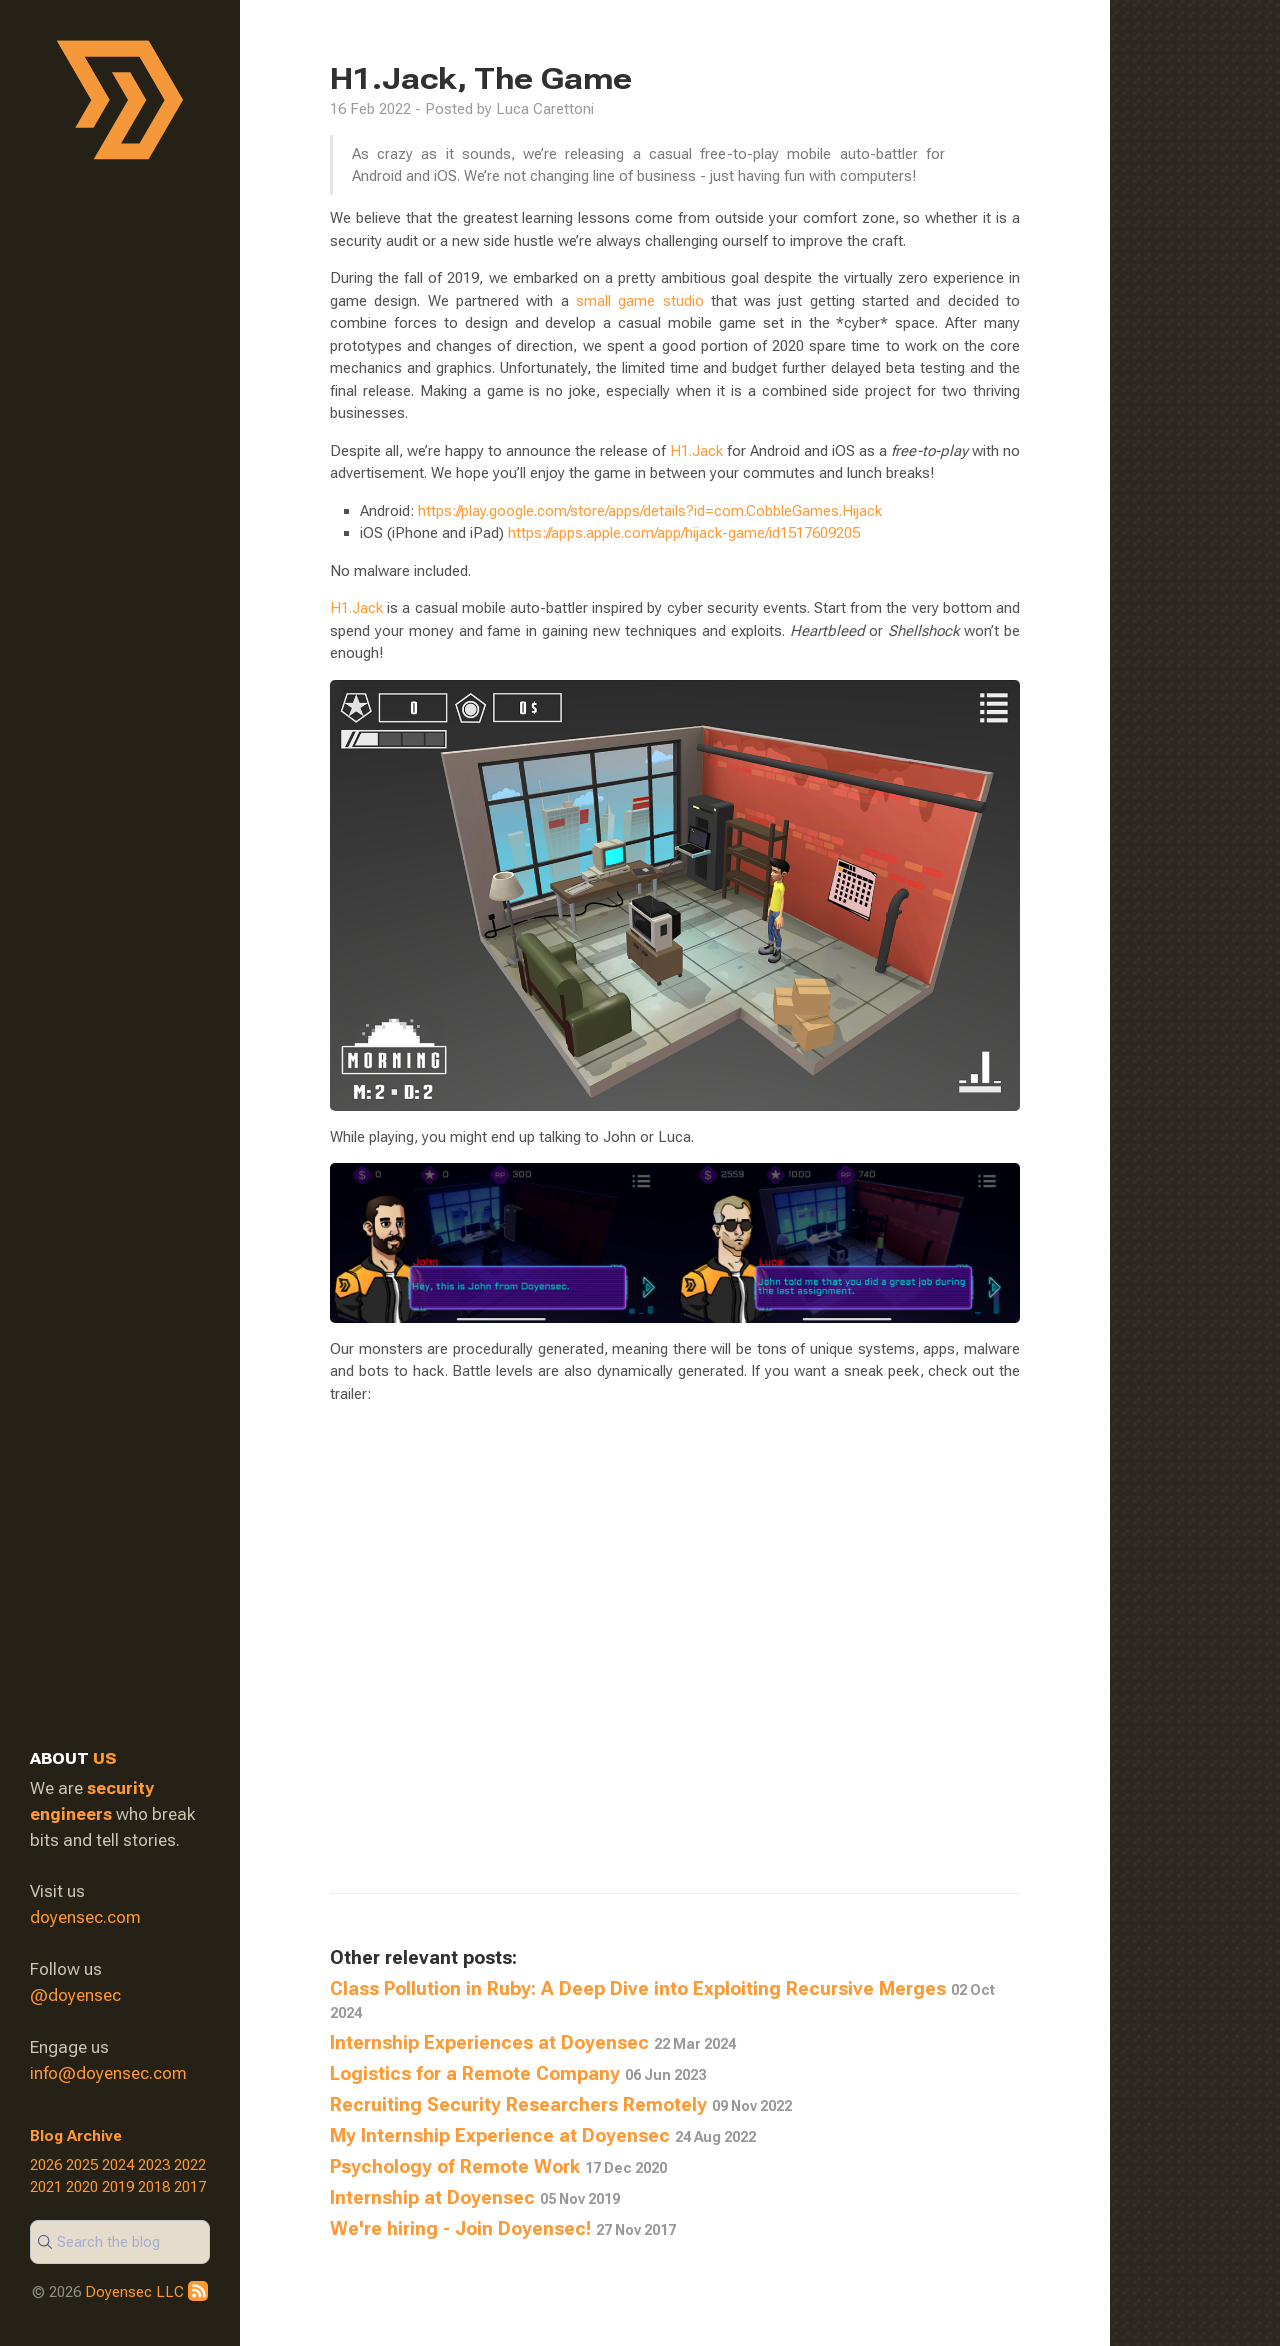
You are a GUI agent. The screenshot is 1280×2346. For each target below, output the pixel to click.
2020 (82, 2187)
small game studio (640, 301)
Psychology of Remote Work (498, 2167)
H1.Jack (696, 451)
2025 (82, 2165)
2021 (46, 2187)
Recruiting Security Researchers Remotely (561, 2105)
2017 (190, 2187)
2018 (154, 2187)
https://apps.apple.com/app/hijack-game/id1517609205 (684, 533)
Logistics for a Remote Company (518, 2074)
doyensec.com (85, 1917)
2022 (190, 2165)
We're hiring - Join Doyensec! (503, 2229)
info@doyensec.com (108, 2073)
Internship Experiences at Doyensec (533, 2043)
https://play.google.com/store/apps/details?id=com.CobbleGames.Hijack (650, 511)
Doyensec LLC (134, 2292)
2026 (46, 2165)
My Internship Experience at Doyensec (543, 2136)
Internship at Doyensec (475, 2198)
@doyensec (75, 1995)
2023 (154, 2165)
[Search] (120, 2242)
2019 (118, 2187)
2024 (118, 2165)
